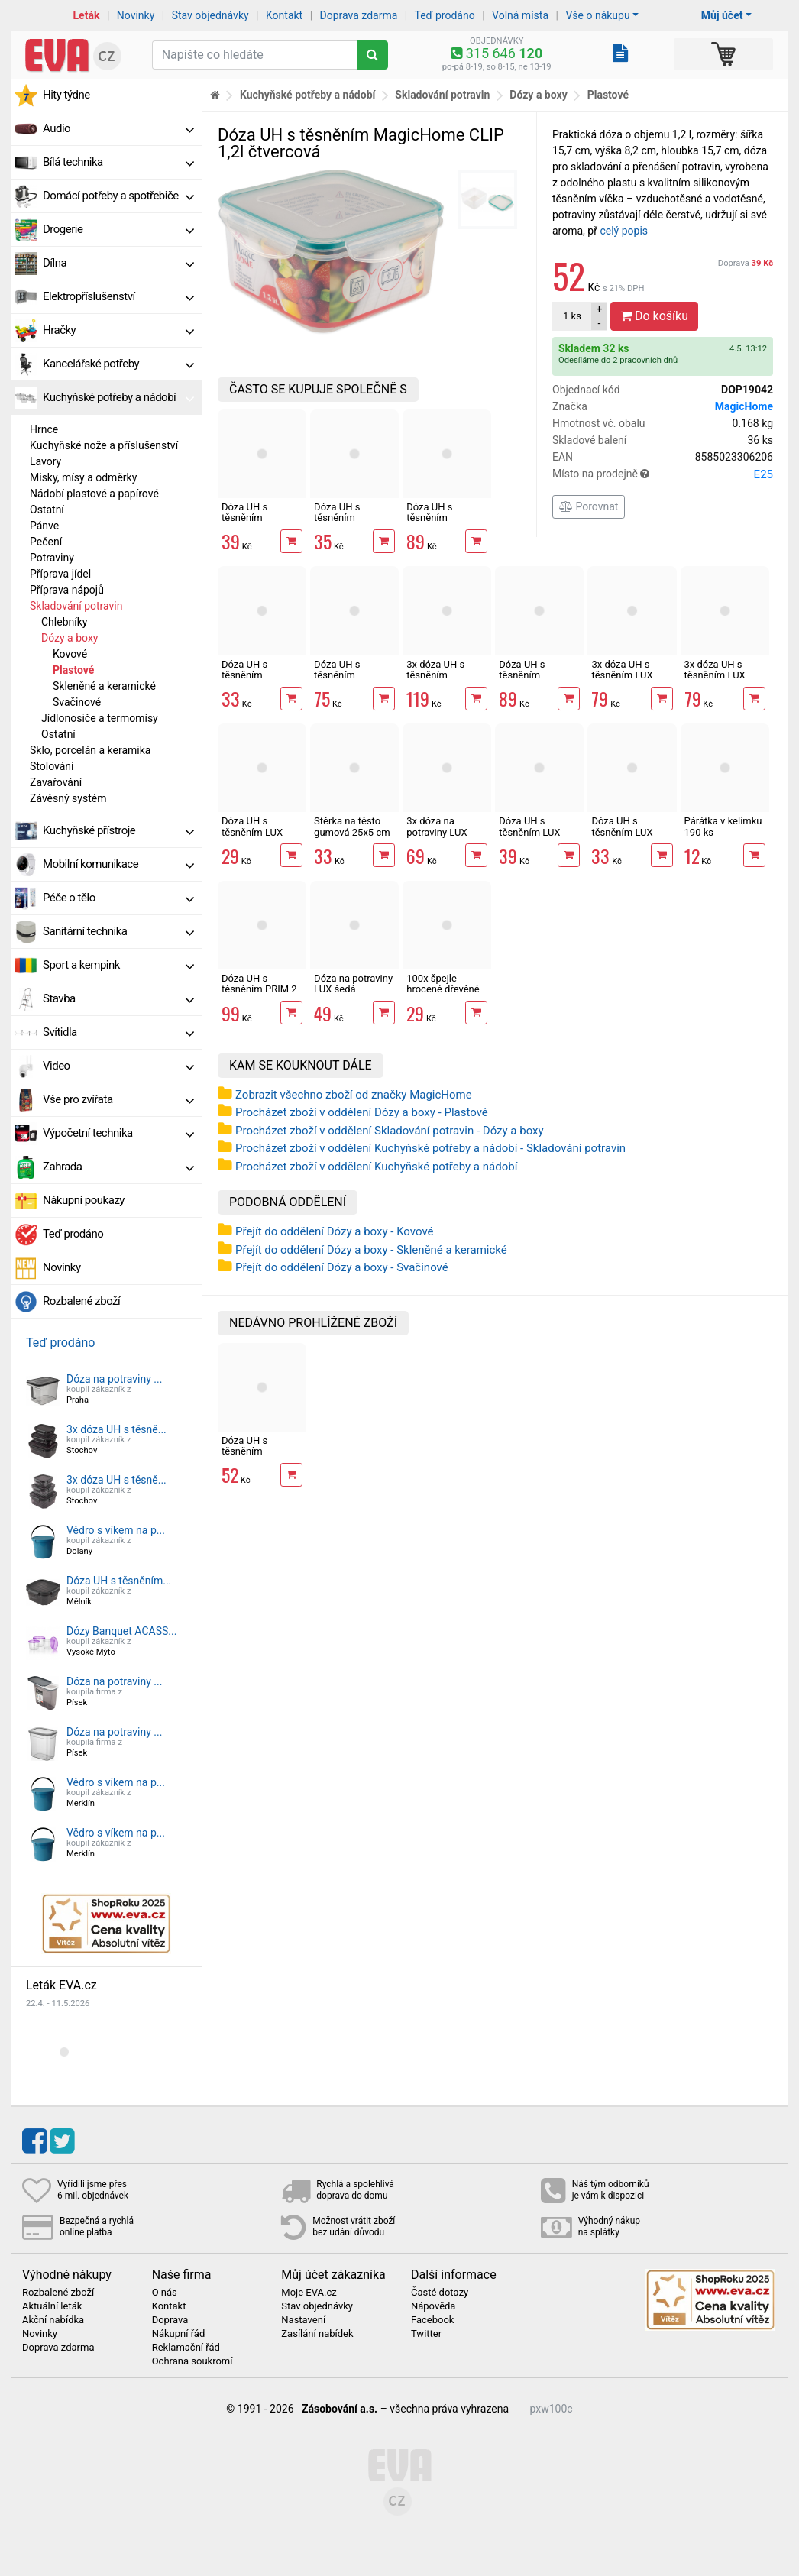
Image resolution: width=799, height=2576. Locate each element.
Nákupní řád (178, 2333)
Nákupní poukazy (84, 1200)
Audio (118, 128)
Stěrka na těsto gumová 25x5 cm (352, 826)
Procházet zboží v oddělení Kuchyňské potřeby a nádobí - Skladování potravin (430, 1148)
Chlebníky (64, 622)
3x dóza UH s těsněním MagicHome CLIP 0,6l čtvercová (445, 681)
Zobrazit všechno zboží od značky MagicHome (353, 1095)
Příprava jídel (60, 574)
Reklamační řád (186, 2347)
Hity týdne (66, 95)
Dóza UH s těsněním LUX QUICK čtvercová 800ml (259, 837)
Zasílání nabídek (317, 2333)
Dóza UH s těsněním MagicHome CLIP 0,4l (260, 681)
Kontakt (284, 15)
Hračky (118, 330)
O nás (164, 2292)
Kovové (70, 654)
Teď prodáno (444, 15)
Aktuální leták (52, 2306)
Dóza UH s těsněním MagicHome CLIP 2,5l (445, 523)
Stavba (118, 998)
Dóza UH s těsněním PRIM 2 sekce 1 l (259, 989)
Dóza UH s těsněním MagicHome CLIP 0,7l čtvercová (260, 523)
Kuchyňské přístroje (118, 830)
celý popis (624, 231)
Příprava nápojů (67, 590)
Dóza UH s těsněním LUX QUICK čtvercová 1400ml (628, 837)
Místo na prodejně (662, 474)
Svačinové (77, 702)
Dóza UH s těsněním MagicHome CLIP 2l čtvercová (352, 681)
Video (118, 1066)
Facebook (432, 2320)
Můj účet (722, 15)
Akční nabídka (53, 2320)
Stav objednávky (210, 15)
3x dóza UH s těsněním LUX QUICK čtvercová (628, 675)
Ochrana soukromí (192, 2361)
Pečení (46, 542)
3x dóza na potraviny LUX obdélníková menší (436, 837)
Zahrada (118, 1166)
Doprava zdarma (359, 15)
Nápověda (433, 2306)
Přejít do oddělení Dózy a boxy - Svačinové (341, 1267)
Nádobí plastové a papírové (94, 493)
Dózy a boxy (69, 638)
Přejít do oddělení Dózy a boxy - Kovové (334, 1231)
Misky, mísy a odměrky (83, 477)
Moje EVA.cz (308, 2292)
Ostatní (47, 509)
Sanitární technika (118, 931)
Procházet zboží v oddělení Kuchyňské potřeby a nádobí (376, 1166)
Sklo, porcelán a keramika (90, 750)
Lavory (45, 461)
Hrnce (44, 429)
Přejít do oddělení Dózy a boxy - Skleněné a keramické (371, 1250)
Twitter (426, 2333)
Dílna (118, 263)
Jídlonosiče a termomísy (99, 718)
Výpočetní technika (118, 1133)
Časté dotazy (439, 2292)
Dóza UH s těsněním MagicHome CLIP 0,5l (352, 523)
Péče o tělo (118, 897)
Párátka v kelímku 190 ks (723, 826)
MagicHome (744, 406)
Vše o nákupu (597, 15)
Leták (86, 15)
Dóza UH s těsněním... (118, 1580)
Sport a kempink (118, 965)
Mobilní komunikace (118, 864)
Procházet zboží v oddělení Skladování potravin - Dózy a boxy (389, 1131)
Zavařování (56, 782)
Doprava (745, 263)
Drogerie (118, 229)
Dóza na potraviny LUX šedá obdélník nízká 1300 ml (353, 994)
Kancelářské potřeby (118, 363)
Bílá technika (118, 162)
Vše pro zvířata (118, 1099)
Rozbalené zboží (81, 1301)
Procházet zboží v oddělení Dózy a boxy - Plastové (361, 1112)
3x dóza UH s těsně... (116, 1429)
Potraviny (52, 558)
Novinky (136, 15)
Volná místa (520, 15)
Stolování (52, 766)
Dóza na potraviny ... (114, 1379)
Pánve (44, 525)
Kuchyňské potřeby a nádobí (118, 397)
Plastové (73, 670)
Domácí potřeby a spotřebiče (118, 195)
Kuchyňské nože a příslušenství (104, 445)
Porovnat (588, 506)
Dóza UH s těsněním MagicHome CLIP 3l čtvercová (537, 681)
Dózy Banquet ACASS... (121, 1631)
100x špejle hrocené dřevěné (442, 983)
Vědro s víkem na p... (115, 1530)
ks (572, 316)
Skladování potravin (76, 606)
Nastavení (303, 2320)
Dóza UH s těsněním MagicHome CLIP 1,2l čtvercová (260, 1457)
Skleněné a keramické (104, 686)
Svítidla (118, 1032)
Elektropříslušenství (118, 296)
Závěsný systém (68, 798)
